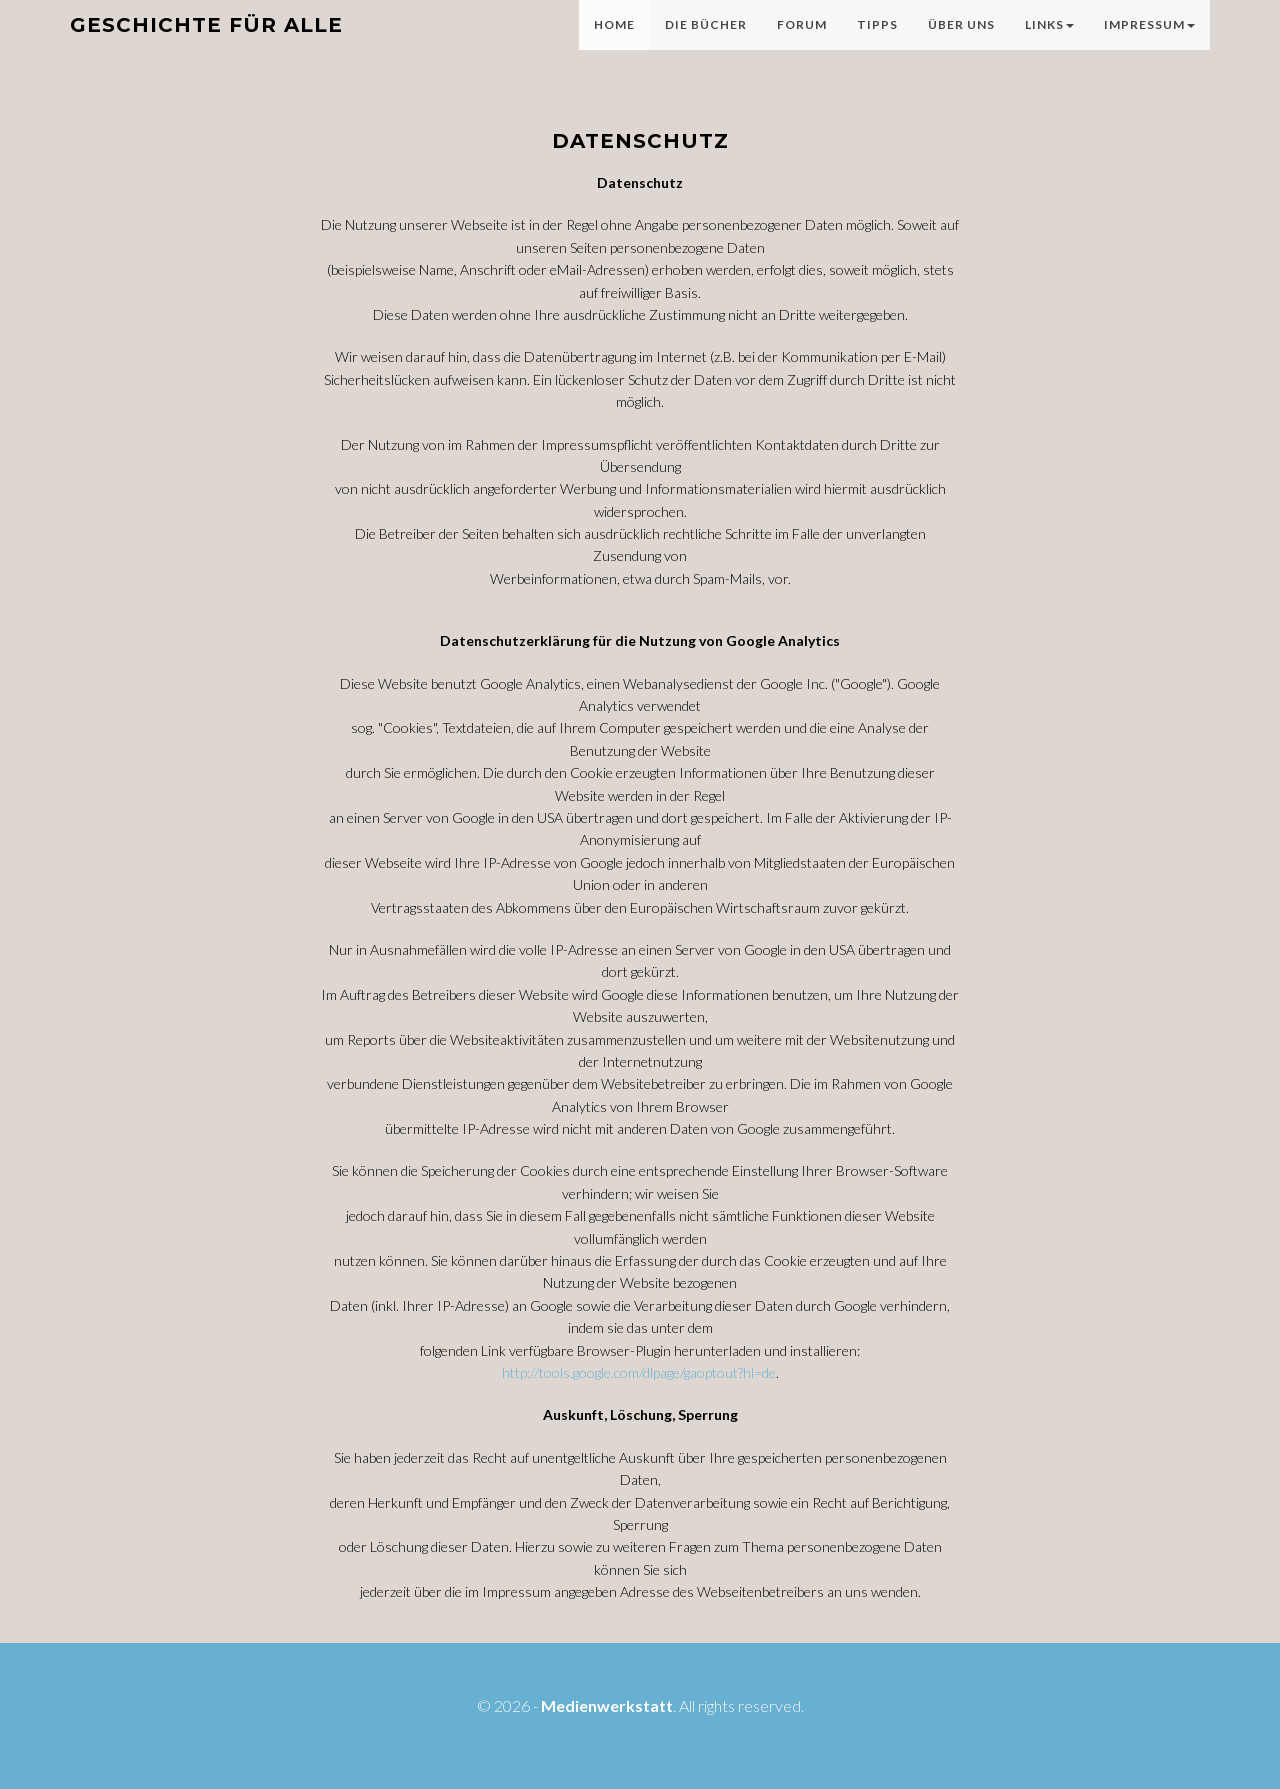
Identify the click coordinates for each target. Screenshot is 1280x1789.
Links (1049, 44)
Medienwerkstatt (607, 1705)
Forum (802, 44)
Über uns (961, 44)
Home (614, 44)
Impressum (1149, 44)
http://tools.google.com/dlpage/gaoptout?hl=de (639, 1372)
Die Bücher (706, 44)
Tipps (877, 44)
